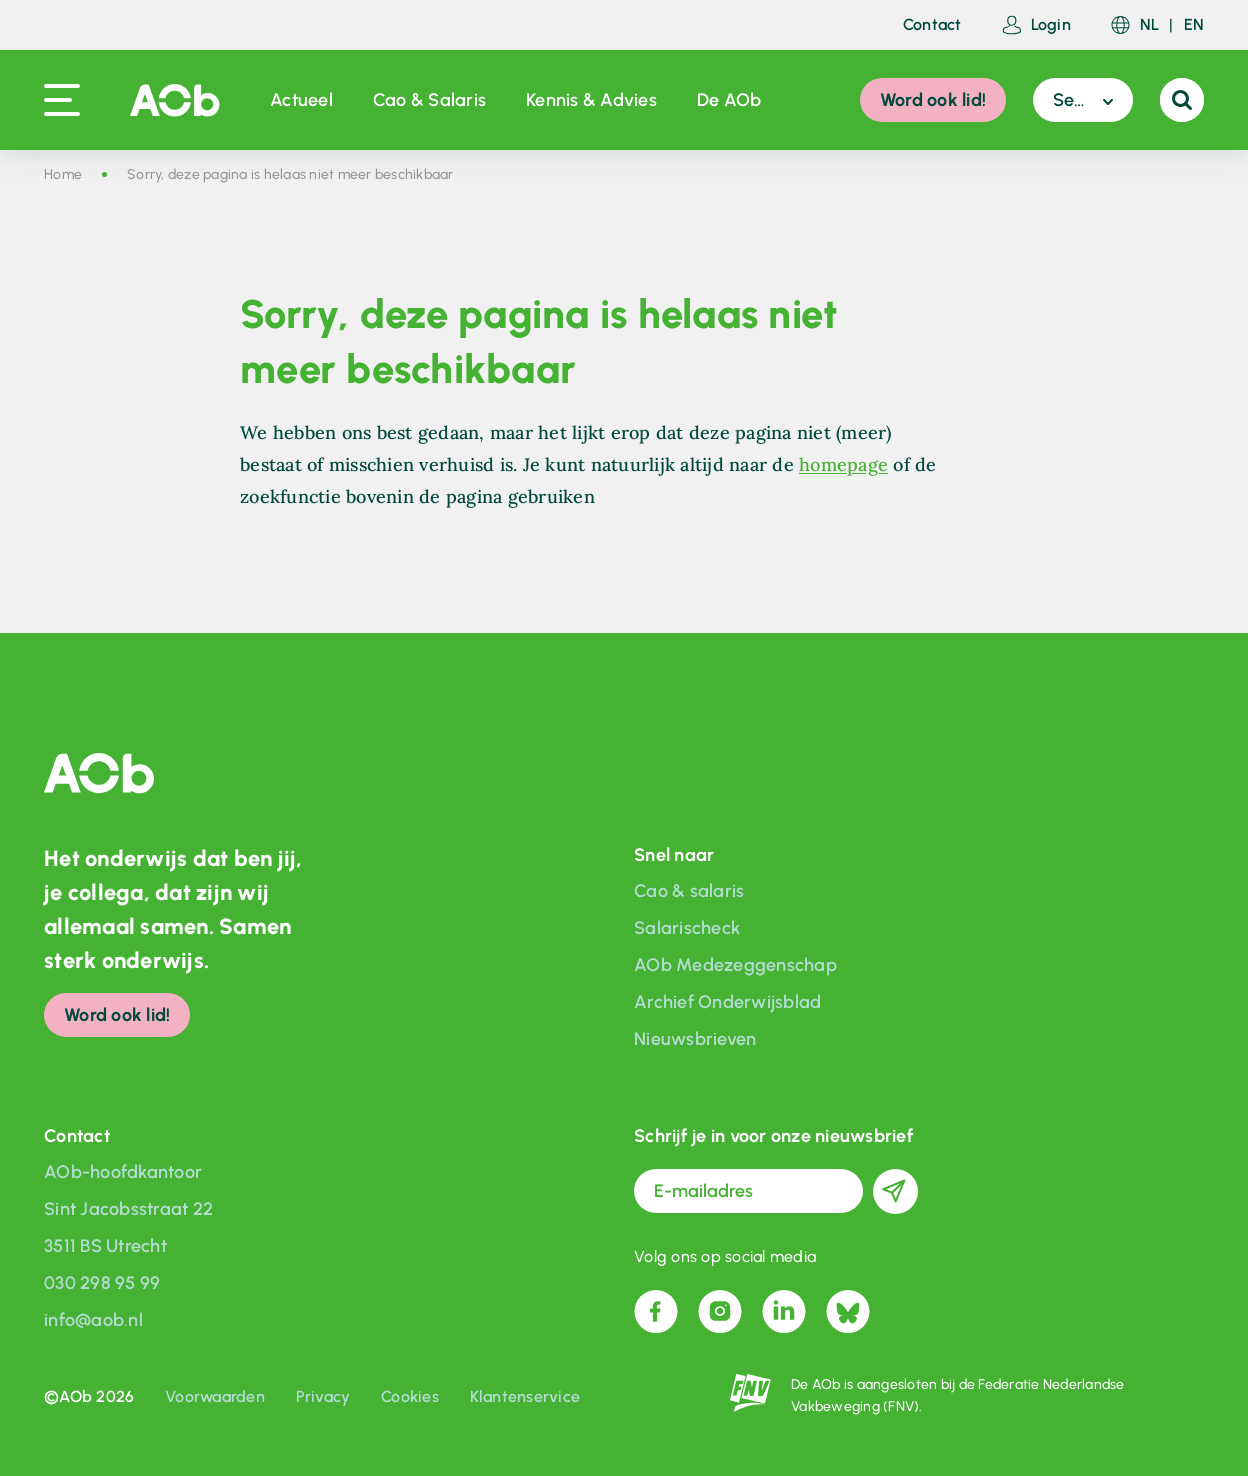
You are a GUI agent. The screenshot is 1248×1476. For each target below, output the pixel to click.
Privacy (323, 1396)
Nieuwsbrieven (695, 1039)
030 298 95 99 (102, 1283)
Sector (1079, 100)
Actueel (301, 100)
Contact (932, 25)
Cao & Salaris (429, 100)
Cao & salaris (689, 891)
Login (1036, 25)
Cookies (410, 1396)
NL (1150, 25)
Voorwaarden (215, 1396)
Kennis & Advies (591, 100)
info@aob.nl (93, 1320)
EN (1194, 25)
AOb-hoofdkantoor (123, 1172)
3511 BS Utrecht (105, 1246)
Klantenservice (525, 1396)
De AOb (729, 100)
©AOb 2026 (89, 1396)
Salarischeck (687, 928)
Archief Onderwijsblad (727, 1002)
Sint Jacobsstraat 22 (128, 1209)
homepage (843, 464)
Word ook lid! (933, 100)
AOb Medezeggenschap (735, 965)
